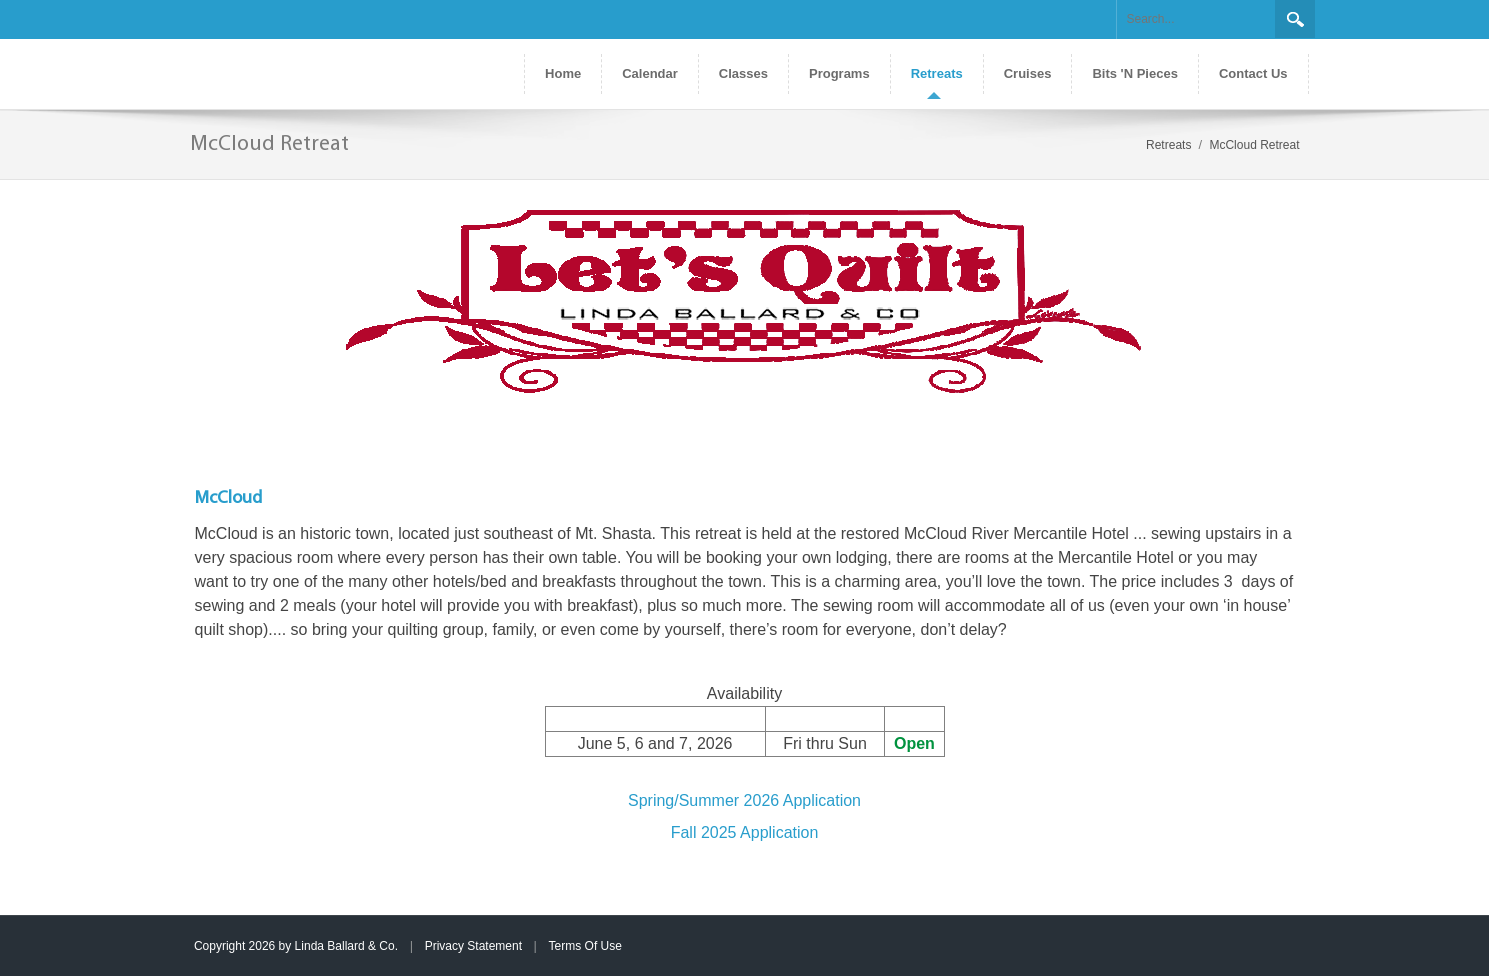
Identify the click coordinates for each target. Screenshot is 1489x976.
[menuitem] (936, 74)
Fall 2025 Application (745, 832)
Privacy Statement (473, 946)
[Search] (1196, 19)
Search (1295, 19)
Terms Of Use (585, 946)
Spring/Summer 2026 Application (744, 800)
